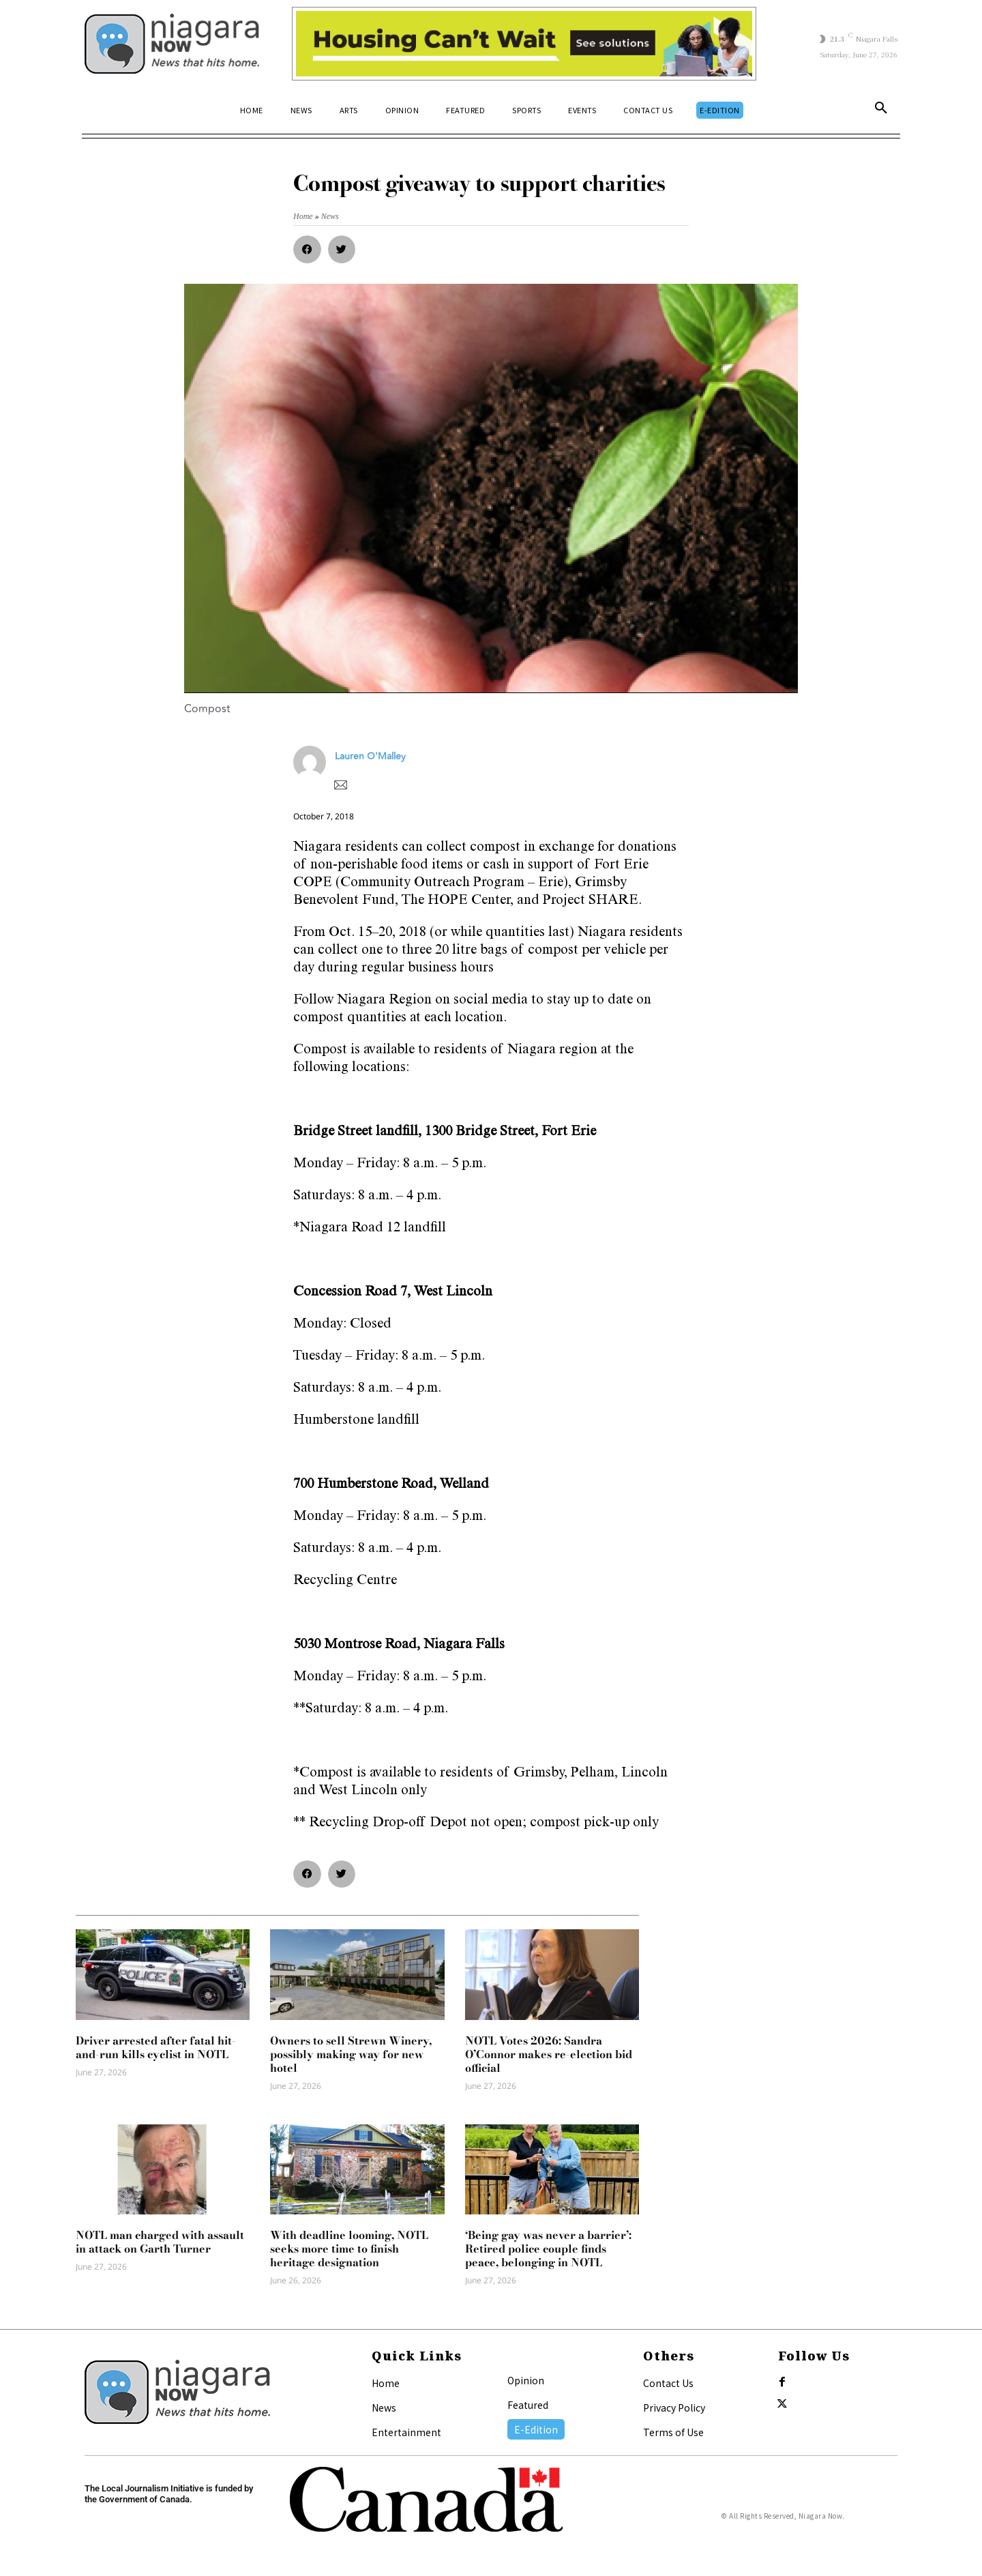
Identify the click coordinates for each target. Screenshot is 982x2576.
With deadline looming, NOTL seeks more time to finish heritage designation (349, 2248)
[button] (881, 110)
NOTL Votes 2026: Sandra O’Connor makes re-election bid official (548, 2054)
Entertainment (406, 2432)
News (384, 2407)
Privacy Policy (674, 2407)
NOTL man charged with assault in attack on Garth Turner (160, 2242)
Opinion (525, 2380)
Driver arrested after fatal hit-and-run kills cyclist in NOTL (156, 2047)
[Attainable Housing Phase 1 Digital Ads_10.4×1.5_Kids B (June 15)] (524, 43)
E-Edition (536, 2429)
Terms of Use (673, 2432)
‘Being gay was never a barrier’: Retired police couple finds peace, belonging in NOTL (548, 2248)
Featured (527, 2405)
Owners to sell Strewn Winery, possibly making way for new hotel (351, 2054)
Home (386, 2383)
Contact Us (668, 2383)
